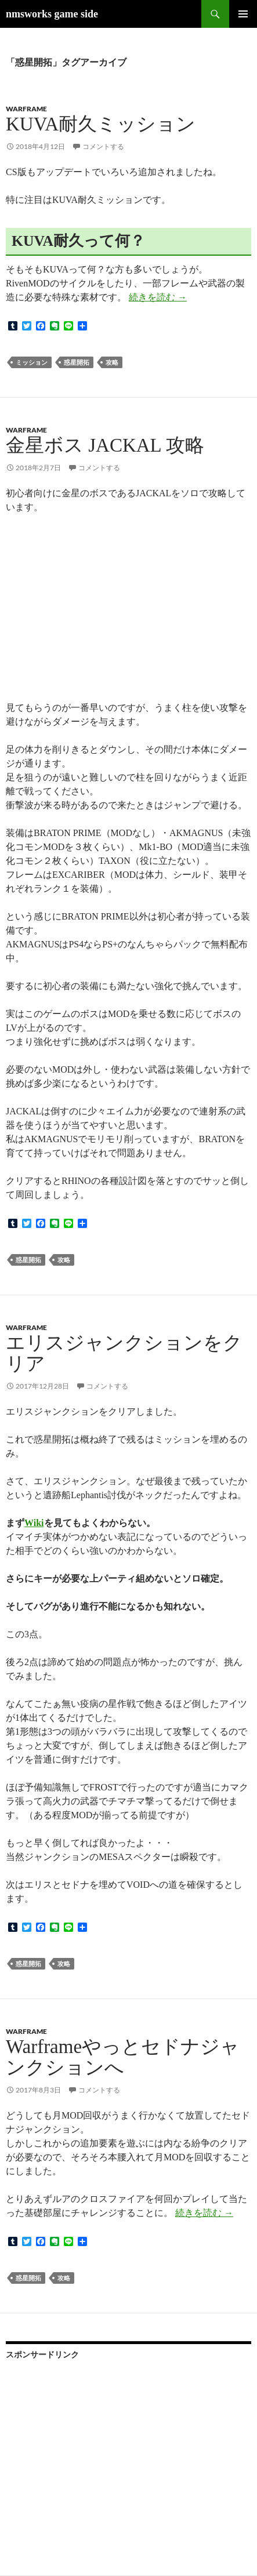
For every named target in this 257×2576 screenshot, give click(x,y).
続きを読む (158, 297)
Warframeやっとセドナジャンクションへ (123, 2057)
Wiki (34, 1523)
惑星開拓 (76, 362)
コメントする (103, 146)
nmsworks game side (52, 14)
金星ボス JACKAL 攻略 (105, 445)
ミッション (32, 362)
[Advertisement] (93, 2444)
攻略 (112, 362)
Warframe (26, 108)
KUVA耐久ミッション (101, 124)
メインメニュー (243, 14)
